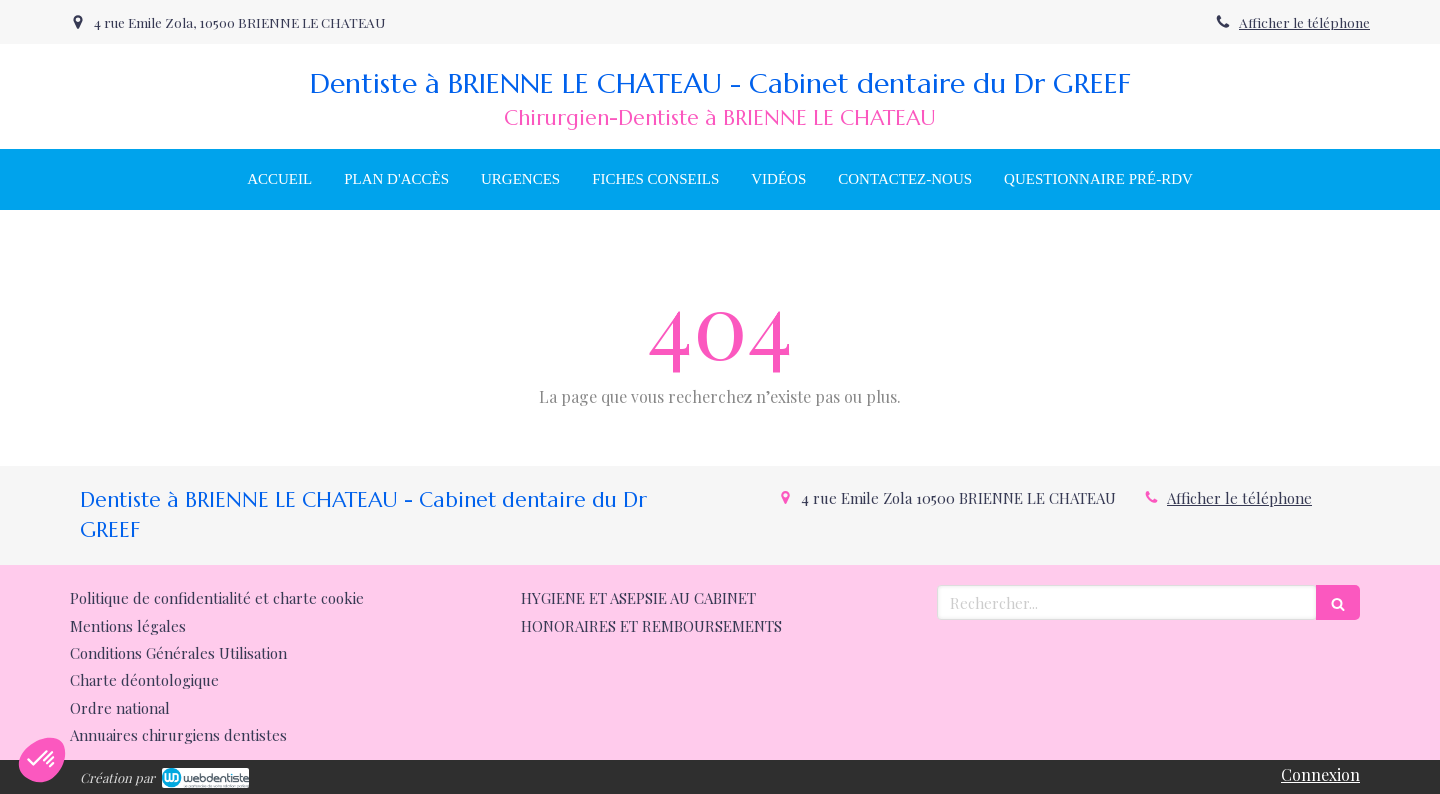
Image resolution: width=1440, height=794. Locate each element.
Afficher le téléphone (1304, 22)
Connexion (1320, 774)
